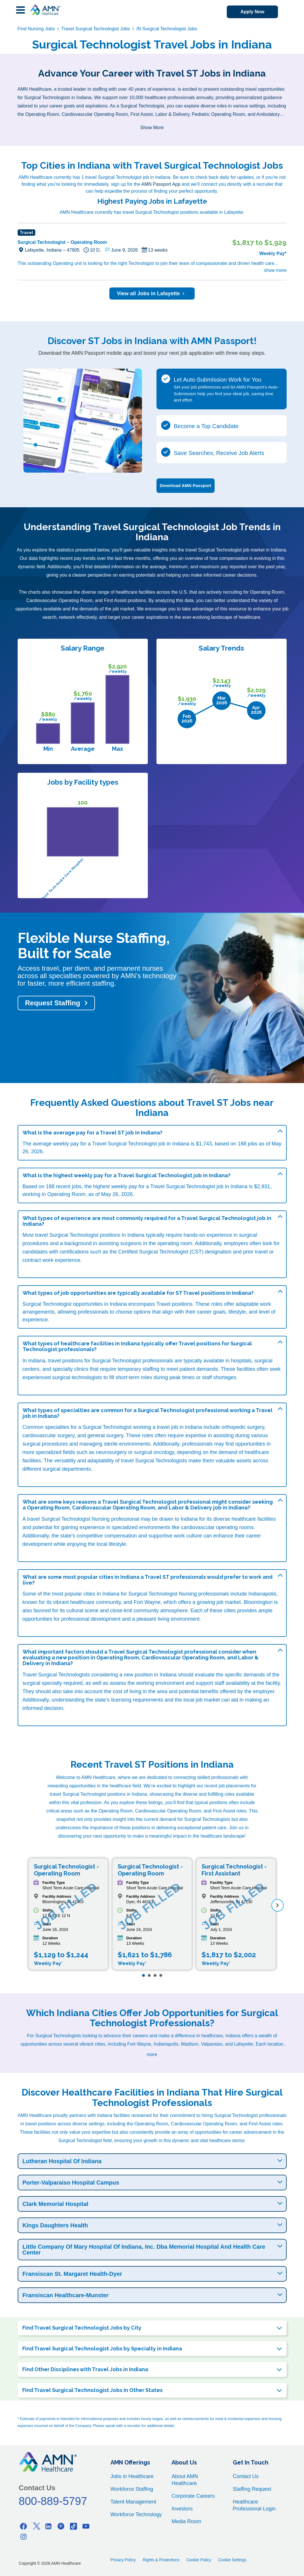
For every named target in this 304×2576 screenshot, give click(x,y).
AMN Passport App (160, 184)
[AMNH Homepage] (45, 9)
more (152, 2054)
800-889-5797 (53, 2501)
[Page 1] (143, 1975)
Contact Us (246, 2476)
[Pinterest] (61, 2526)
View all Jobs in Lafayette (152, 293)
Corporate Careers (193, 2496)
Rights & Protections (161, 2560)
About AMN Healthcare (185, 2479)
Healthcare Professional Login (254, 2505)
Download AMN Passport (185, 485)
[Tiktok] (73, 2526)
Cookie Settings (232, 2560)
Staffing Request (252, 2489)
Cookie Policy (199, 2560)
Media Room (186, 2521)
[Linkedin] (49, 2526)
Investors (182, 2509)
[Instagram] (24, 2536)
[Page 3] (155, 1975)
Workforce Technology (136, 2514)
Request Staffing (52, 1003)
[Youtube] (86, 2526)
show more (275, 270)
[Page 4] (160, 1975)
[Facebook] (24, 2526)
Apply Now (252, 11)
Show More (152, 127)
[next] (277, 1905)
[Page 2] (149, 1975)
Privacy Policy (123, 2560)
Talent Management (133, 2502)
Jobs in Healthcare (132, 2476)
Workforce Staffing (131, 2489)
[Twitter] (36, 2526)
